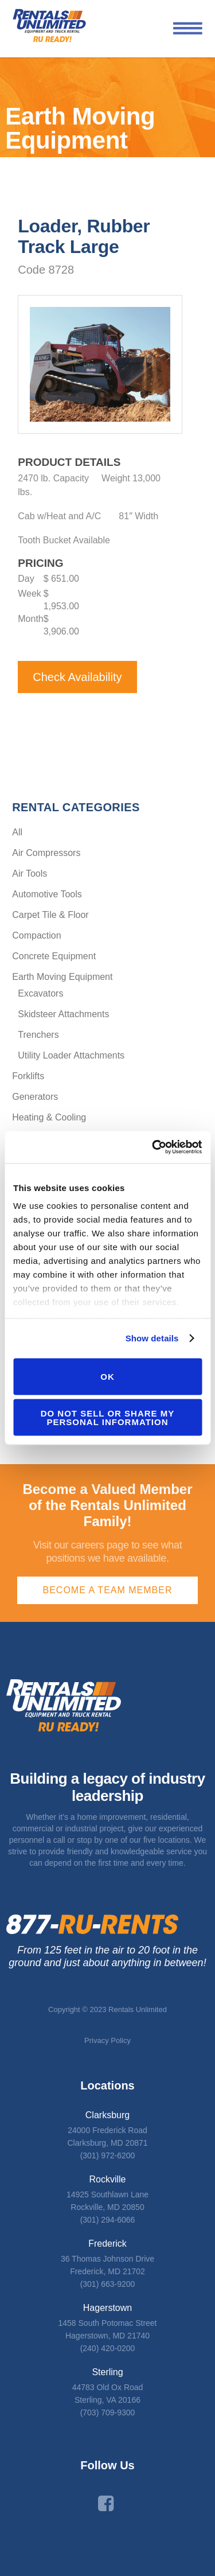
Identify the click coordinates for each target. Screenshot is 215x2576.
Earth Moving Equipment (62, 977)
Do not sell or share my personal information (108, 1417)
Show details (152, 1338)
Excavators (40, 993)
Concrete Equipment (54, 956)
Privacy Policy (107, 2040)
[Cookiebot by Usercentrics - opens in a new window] (153, 1147)
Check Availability (77, 677)
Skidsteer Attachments (63, 1014)
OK (107, 1377)
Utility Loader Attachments (71, 1055)
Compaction (36, 935)
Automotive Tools (47, 894)
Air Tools (29, 873)
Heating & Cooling (49, 1117)
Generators (35, 1097)
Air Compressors (46, 853)
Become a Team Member (108, 1590)
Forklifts (28, 1076)
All (17, 832)
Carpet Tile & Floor (50, 915)
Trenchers (38, 1035)
